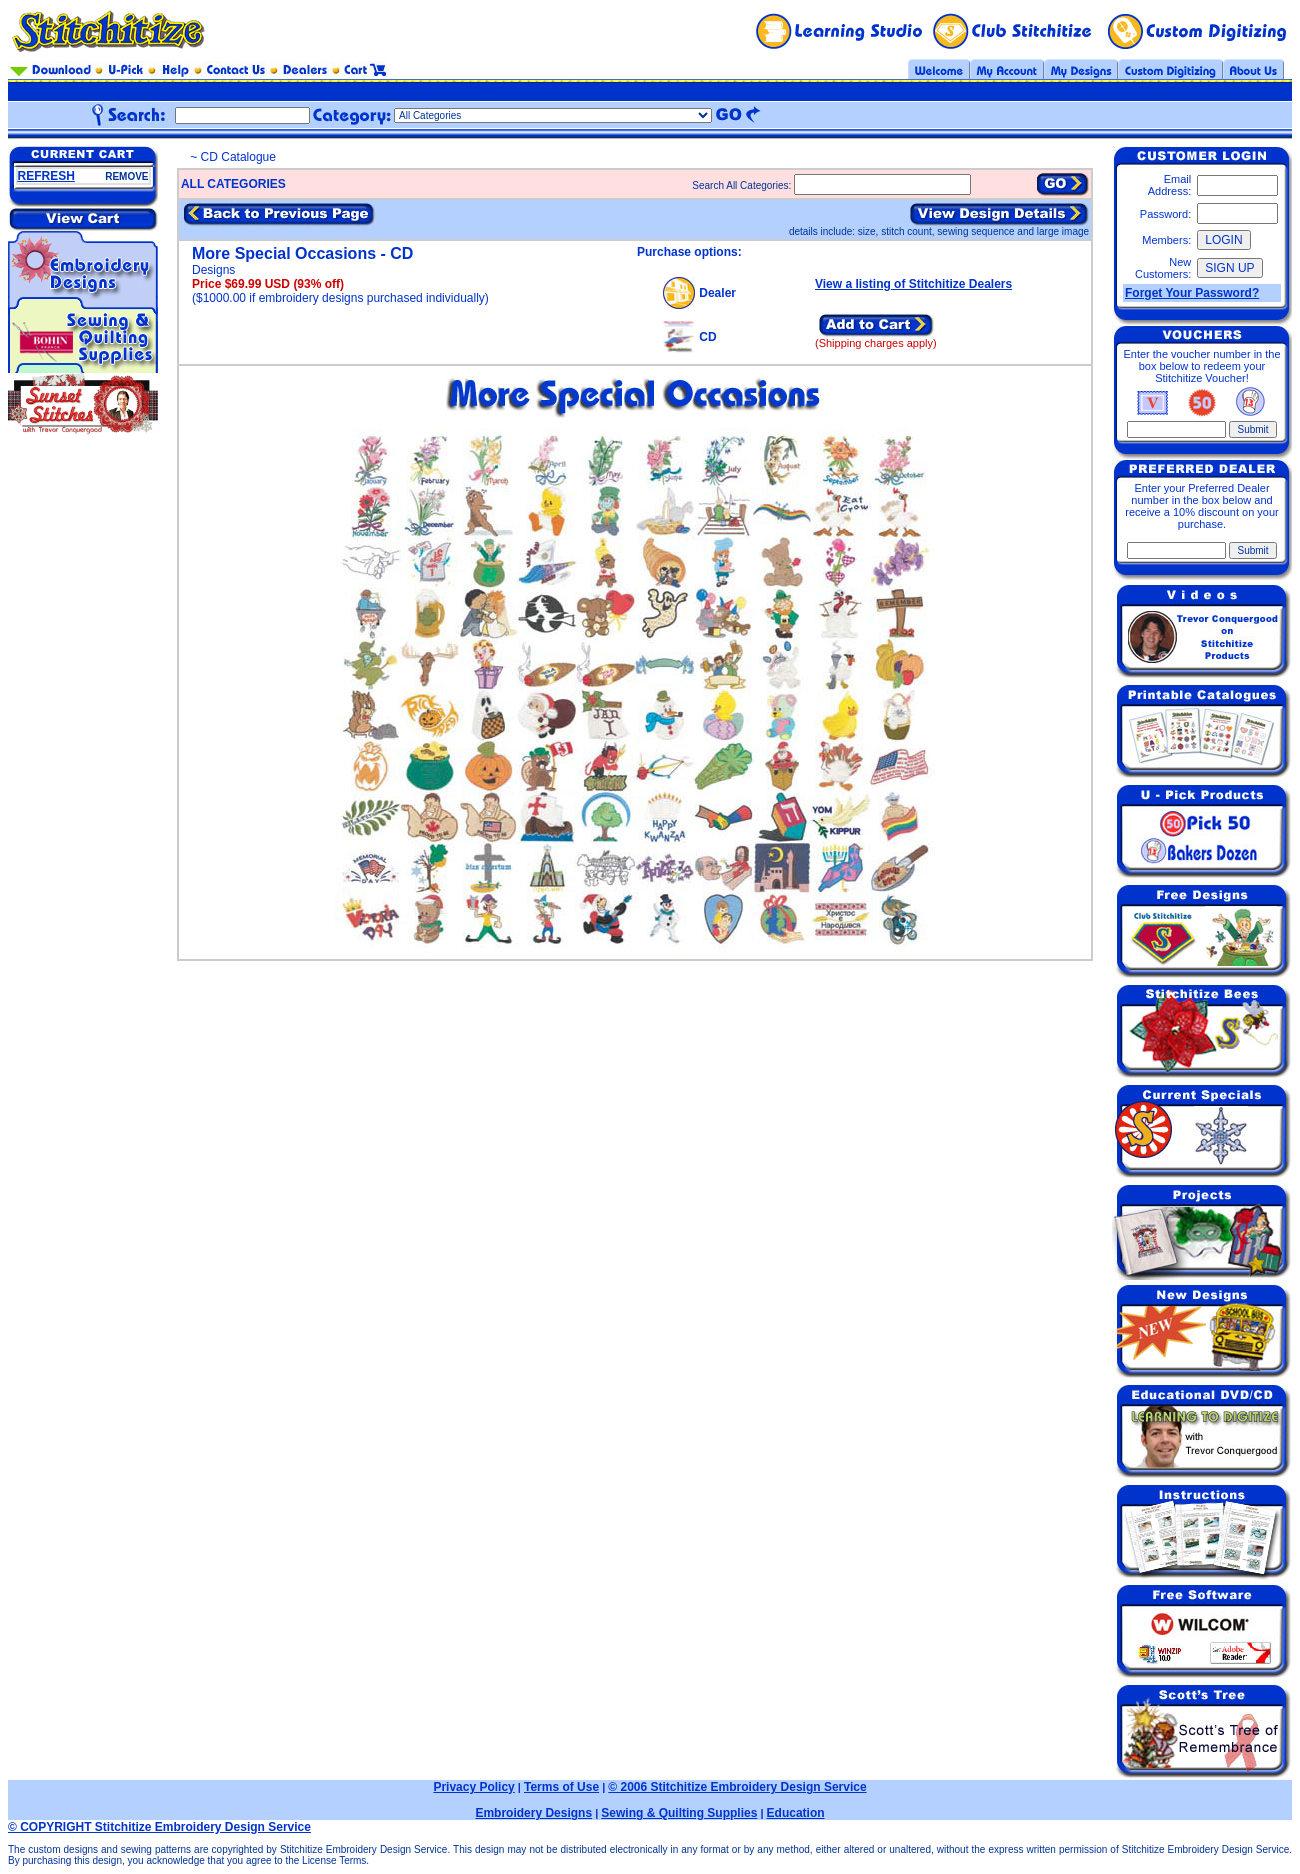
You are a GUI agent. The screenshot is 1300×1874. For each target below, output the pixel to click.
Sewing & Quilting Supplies (679, 1813)
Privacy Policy (473, 1787)
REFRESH (46, 176)
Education (796, 1813)
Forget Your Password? (1192, 293)
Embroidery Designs (533, 1813)
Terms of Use (561, 1787)
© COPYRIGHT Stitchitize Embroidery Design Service (159, 1827)
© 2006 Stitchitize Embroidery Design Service (737, 1787)
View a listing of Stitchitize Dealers (913, 284)
